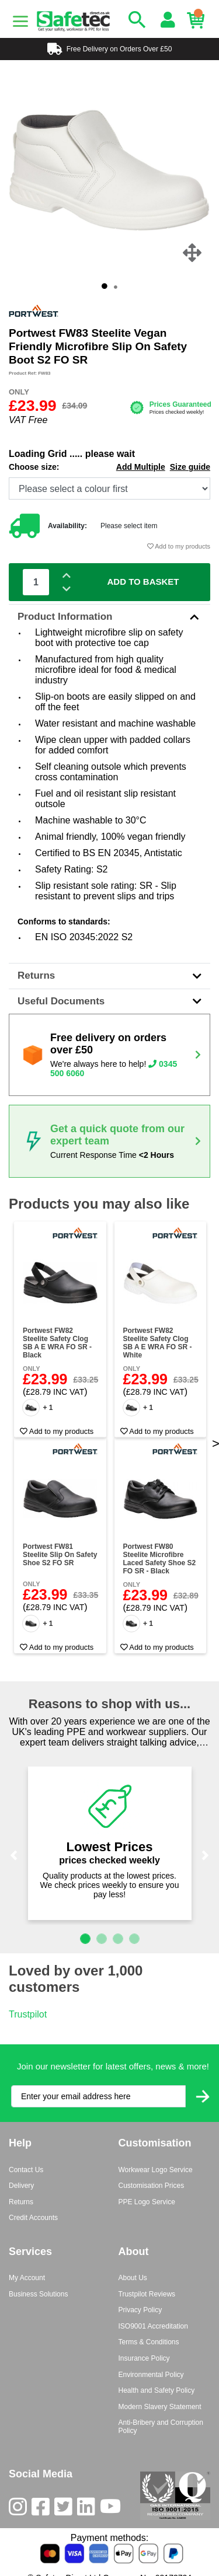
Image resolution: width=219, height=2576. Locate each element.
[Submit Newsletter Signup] (203, 2096)
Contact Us (26, 2170)
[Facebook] (43, 2509)
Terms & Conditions (149, 2342)
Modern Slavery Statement (160, 2407)
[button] (14, 1855)
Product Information (109, 616)
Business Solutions (38, 2294)
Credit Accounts (33, 2218)
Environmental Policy (151, 2375)
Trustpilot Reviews (147, 2294)
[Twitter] (65, 2509)
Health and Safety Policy (157, 2390)
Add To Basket (143, 582)
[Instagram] (20, 2509)
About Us (133, 2278)
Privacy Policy (140, 2310)
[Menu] (20, 21)
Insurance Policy (144, 2358)
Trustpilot (28, 2014)
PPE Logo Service (147, 2202)
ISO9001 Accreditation (153, 2326)
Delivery (21, 2185)
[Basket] (198, 20)
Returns (109, 975)
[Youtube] (113, 2509)
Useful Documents (109, 1001)
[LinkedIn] (88, 2509)
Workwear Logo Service (156, 2170)
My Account (27, 2278)
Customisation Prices (152, 2185)
